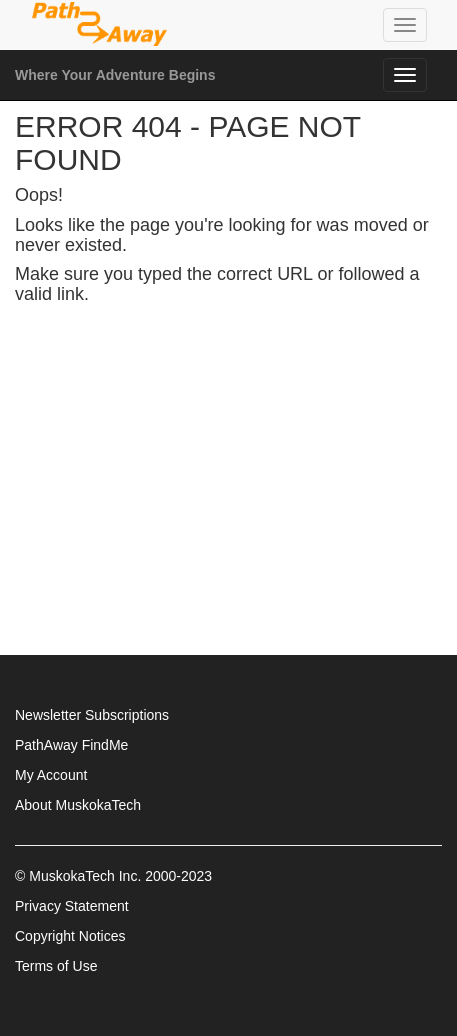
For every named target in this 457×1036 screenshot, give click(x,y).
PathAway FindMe (71, 745)
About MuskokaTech (78, 805)
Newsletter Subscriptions (92, 715)
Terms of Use (56, 966)
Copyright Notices (70, 936)
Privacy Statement (72, 906)
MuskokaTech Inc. (85, 876)
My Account (51, 775)
